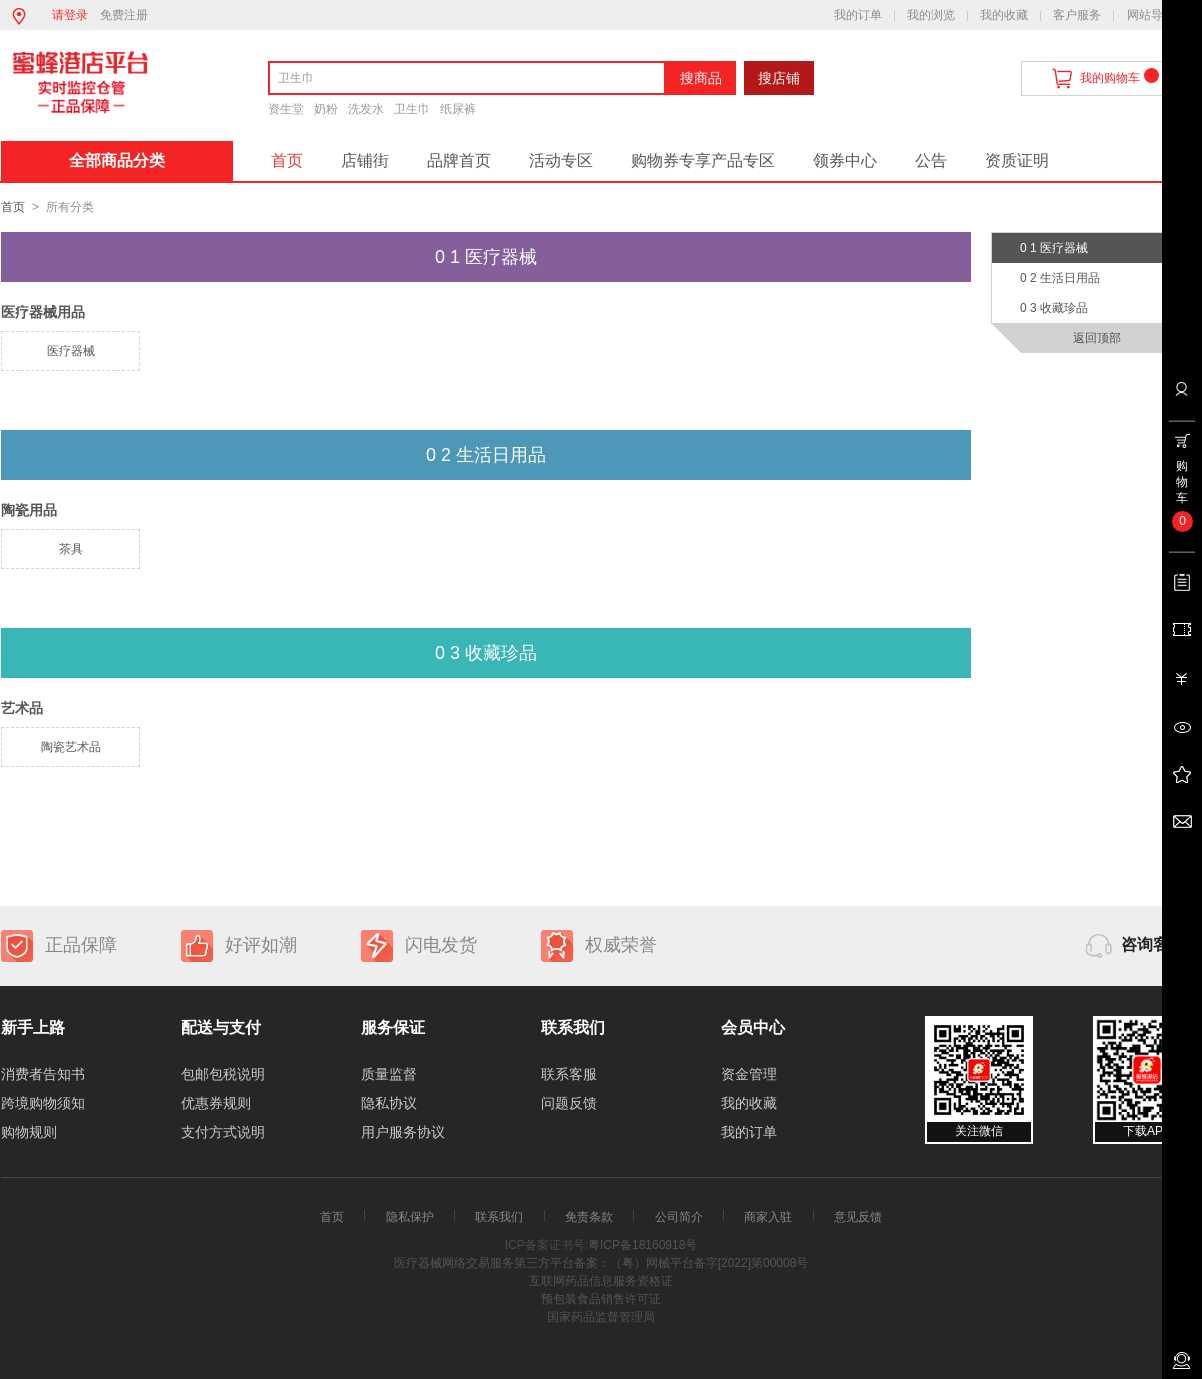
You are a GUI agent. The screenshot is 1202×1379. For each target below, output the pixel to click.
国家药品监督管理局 (601, 1317)
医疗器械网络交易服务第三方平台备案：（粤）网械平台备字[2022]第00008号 (601, 1263)
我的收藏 (1004, 15)
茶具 (71, 549)
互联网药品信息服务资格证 (601, 1281)
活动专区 (561, 160)
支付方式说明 (223, 1132)
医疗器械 (71, 351)
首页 (287, 160)
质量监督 (389, 1074)
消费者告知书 (43, 1074)
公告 (931, 160)
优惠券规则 (216, 1103)
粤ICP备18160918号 (642, 1245)
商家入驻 (768, 1217)
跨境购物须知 (43, 1103)
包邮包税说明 (223, 1074)
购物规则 (29, 1132)
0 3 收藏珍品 (1054, 308)
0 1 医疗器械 (1054, 248)
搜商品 (701, 78)
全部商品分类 (117, 160)
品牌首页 (459, 160)
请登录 (70, 15)
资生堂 (286, 109)
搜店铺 (779, 78)
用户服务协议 (403, 1132)
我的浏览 (931, 15)
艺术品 (22, 708)
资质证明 (1017, 160)
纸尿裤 (458, 109)
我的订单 (858, 15)
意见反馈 (858, 1217)
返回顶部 (1097, 338)
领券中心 (845, 160)
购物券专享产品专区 (703, 160)
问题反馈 (569, 1103)
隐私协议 (389, 1103)
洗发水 (366, 109)
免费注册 (124, 15)
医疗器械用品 (43, 312)
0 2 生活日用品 (1060, 278)
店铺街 (365, 160)
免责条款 (589, 1217)
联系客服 (569, 1074)
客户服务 (1077, 15)
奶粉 (326, 109)
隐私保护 (410, 1217)
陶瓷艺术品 (71, 747)
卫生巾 (412, 109)
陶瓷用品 (29, 510)
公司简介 (679, 1217)
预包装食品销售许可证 (601, 1299)
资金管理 (749, 1074)
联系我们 (499, 1217)
